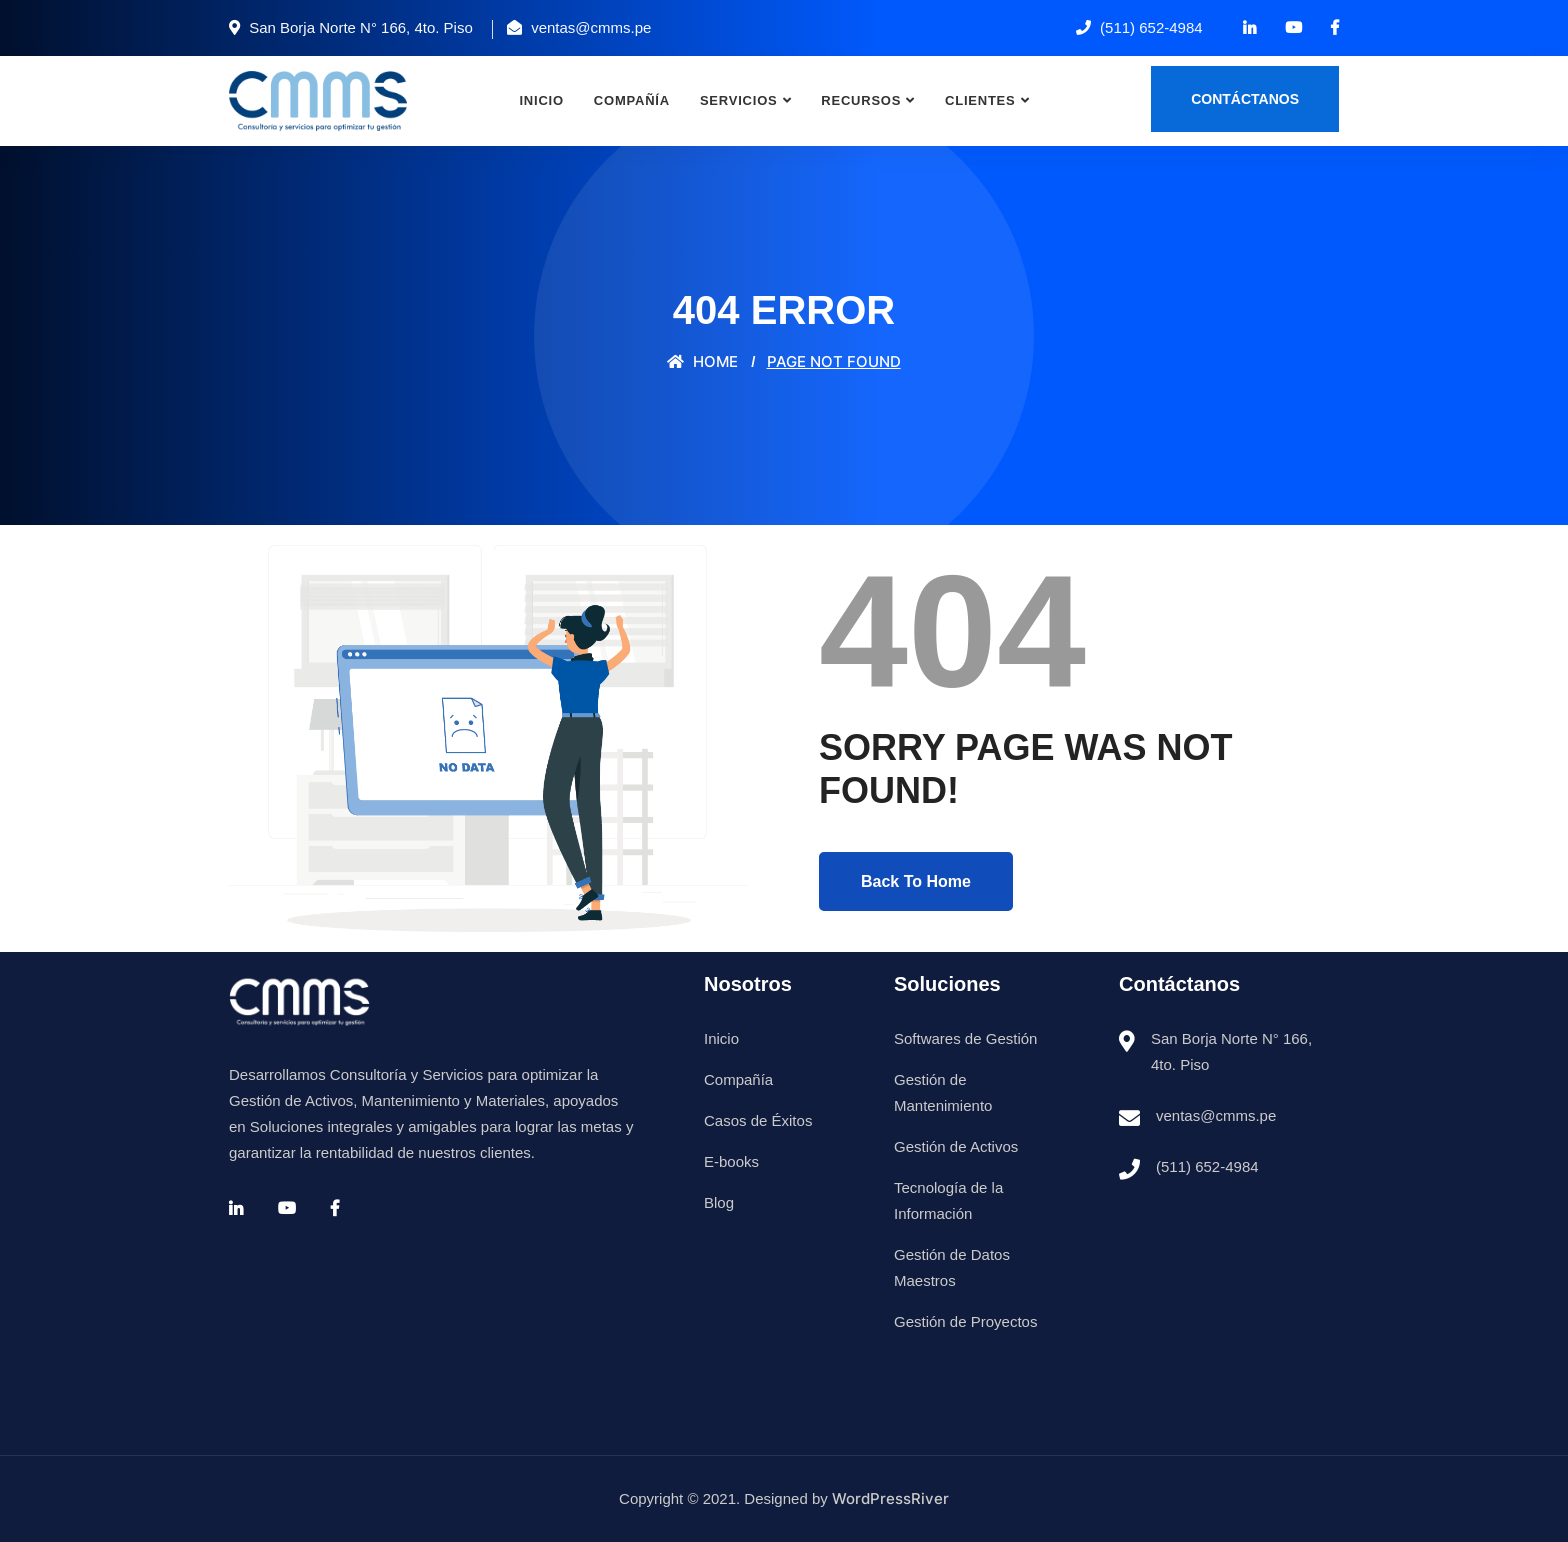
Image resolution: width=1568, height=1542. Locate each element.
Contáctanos (1245, 99)
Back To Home (916, 881)
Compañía (632, 100)
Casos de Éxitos (758, 1120)
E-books (731, 1161)
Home (702, 361)
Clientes (980, 100)
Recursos (861, 100)
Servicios (739, 100)
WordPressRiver (890, 1498)
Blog (719, 1202)
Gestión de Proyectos (965, 1321)
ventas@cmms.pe (1216, 1115)
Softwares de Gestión (965, 1038)
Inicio (541, 100)
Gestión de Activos (956, 1146)
